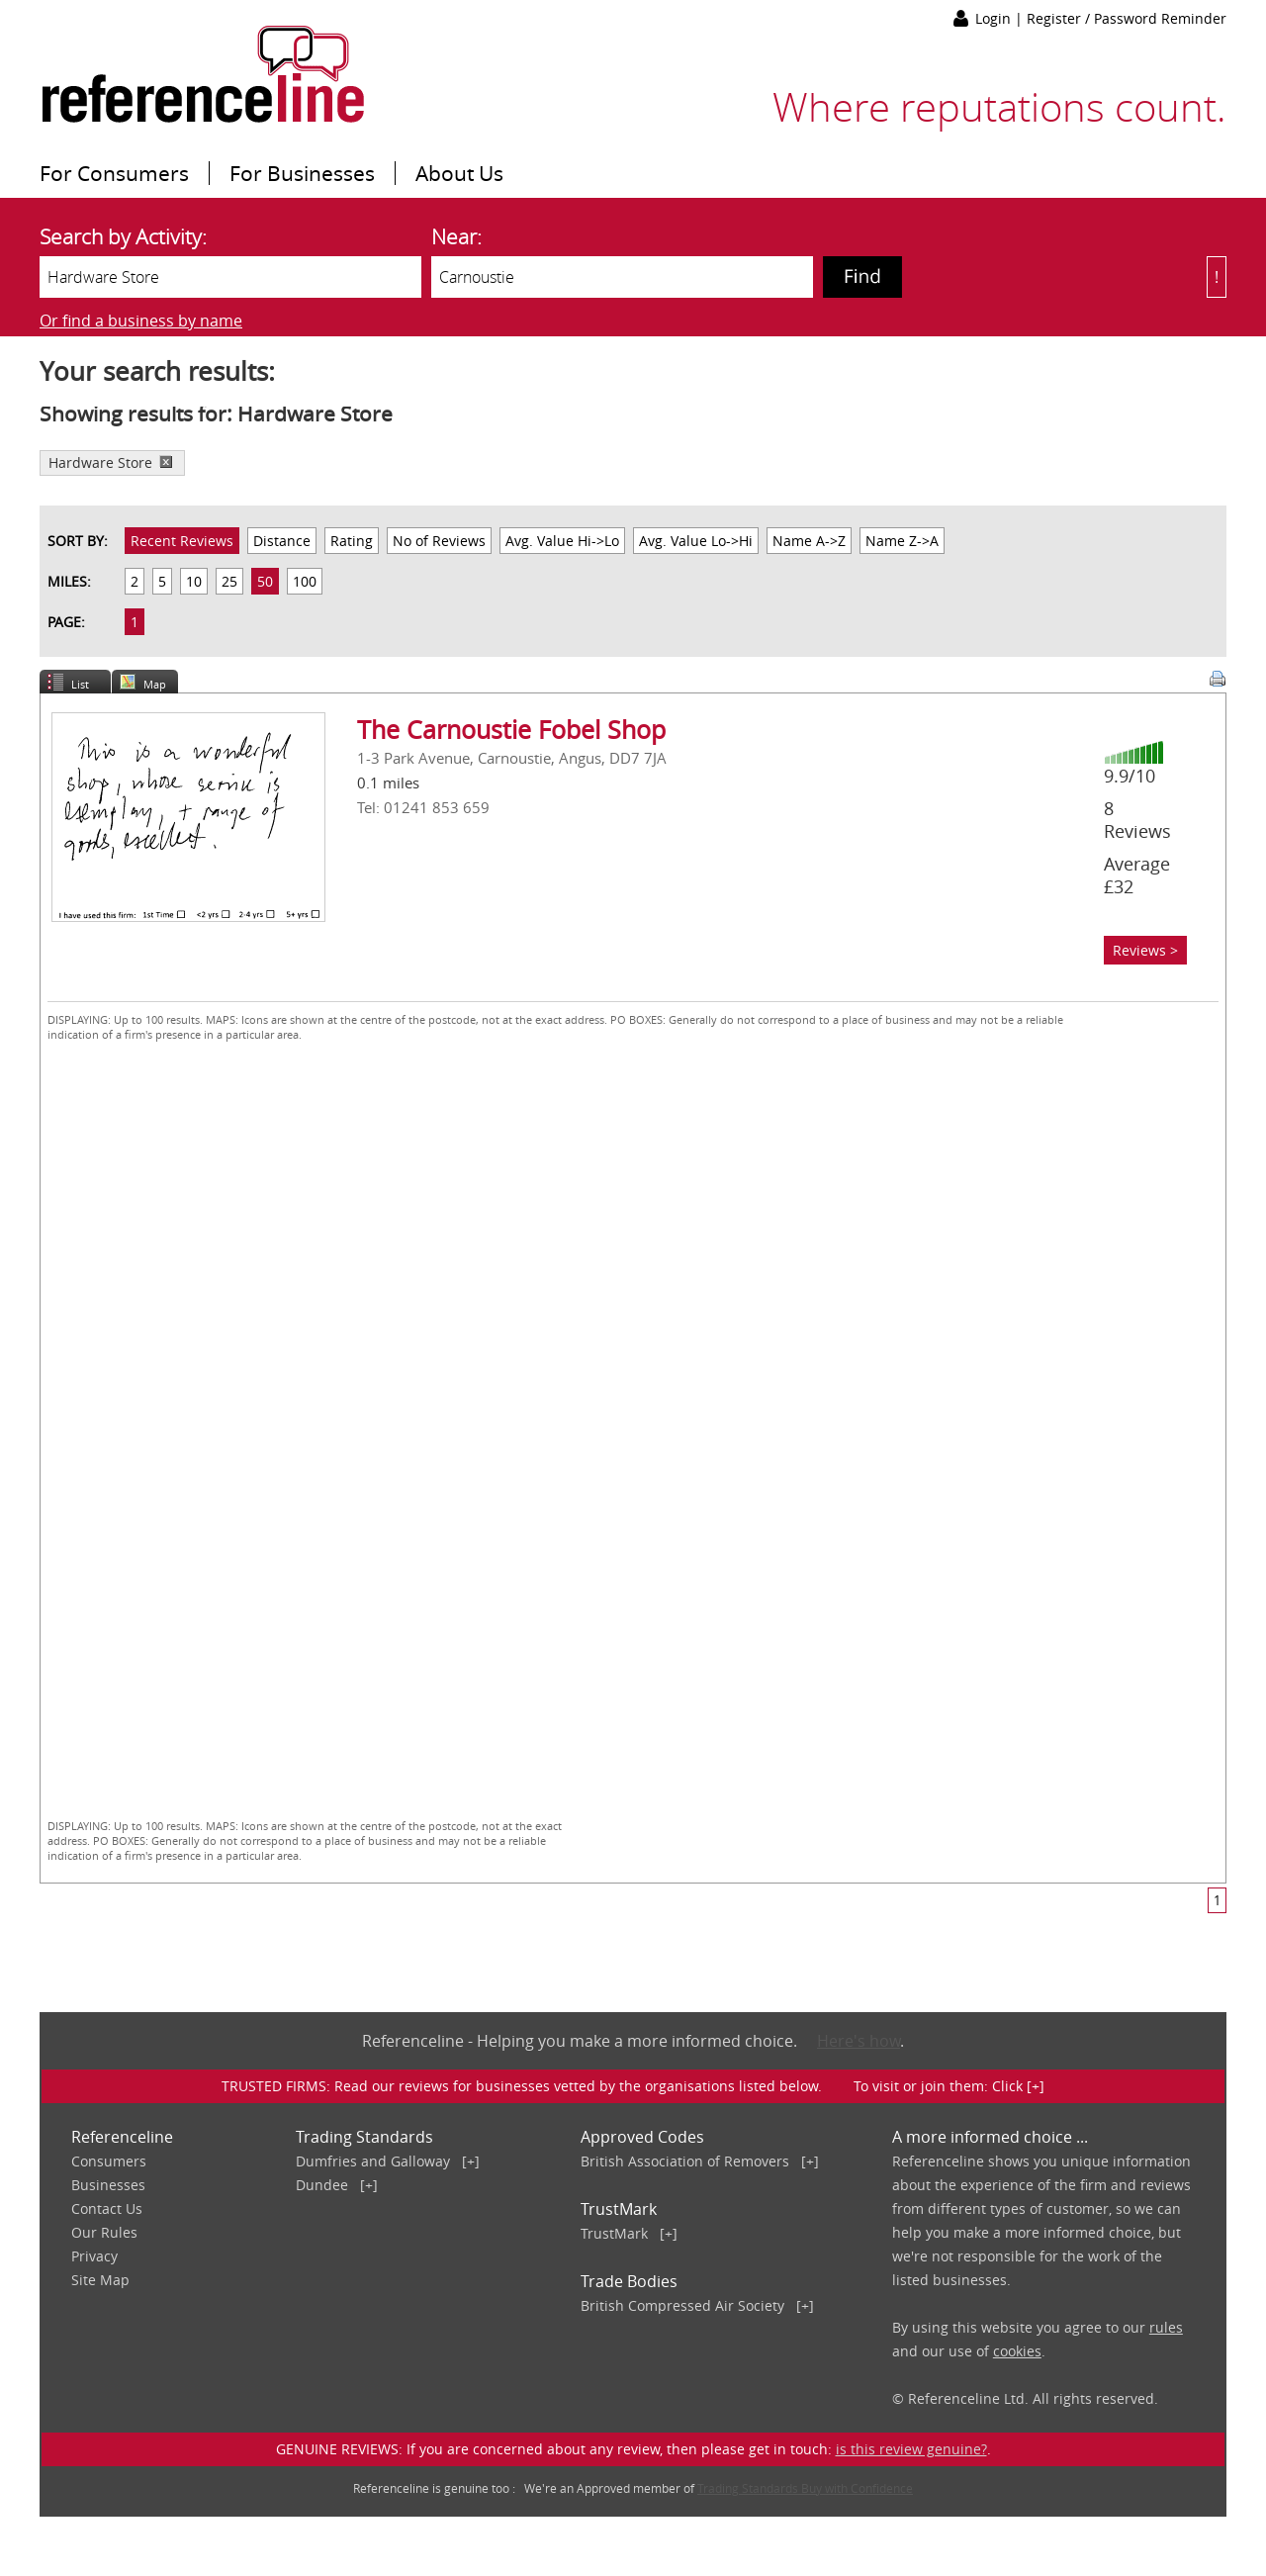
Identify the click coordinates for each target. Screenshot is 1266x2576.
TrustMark (614, 2233)
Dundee (322, 2184)
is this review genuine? (911, 2448)
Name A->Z (809, 540)
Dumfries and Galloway (373, 2161)
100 (304, 581)
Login (995, 18)
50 (265, 581)
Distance (282, 540)
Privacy (94, 2256)
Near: (456, 236)
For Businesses (302, 173)
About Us (459, 173)
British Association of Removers (685, 2161)
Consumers (108, 2161)
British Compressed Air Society (682, 2305)
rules (1166, 2327)
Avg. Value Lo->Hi (696, 540)
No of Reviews (439, 540)
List (80, 684)
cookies (1017, 2351)
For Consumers (114, 173)
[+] (471, 2161)
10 (194, 581)
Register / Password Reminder (1126, 18)
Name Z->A (902, 540)
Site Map (100, 2279)
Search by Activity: (123, 236)
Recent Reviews (182, 540)
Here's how (858, 2041)
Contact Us (106, 2208)
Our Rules (104, 2232)
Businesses (108, 2184)
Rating (351, 540)
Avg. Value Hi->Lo (562, 540)
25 (229, 581)
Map (154, 684)
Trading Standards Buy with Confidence (805, 2488)
